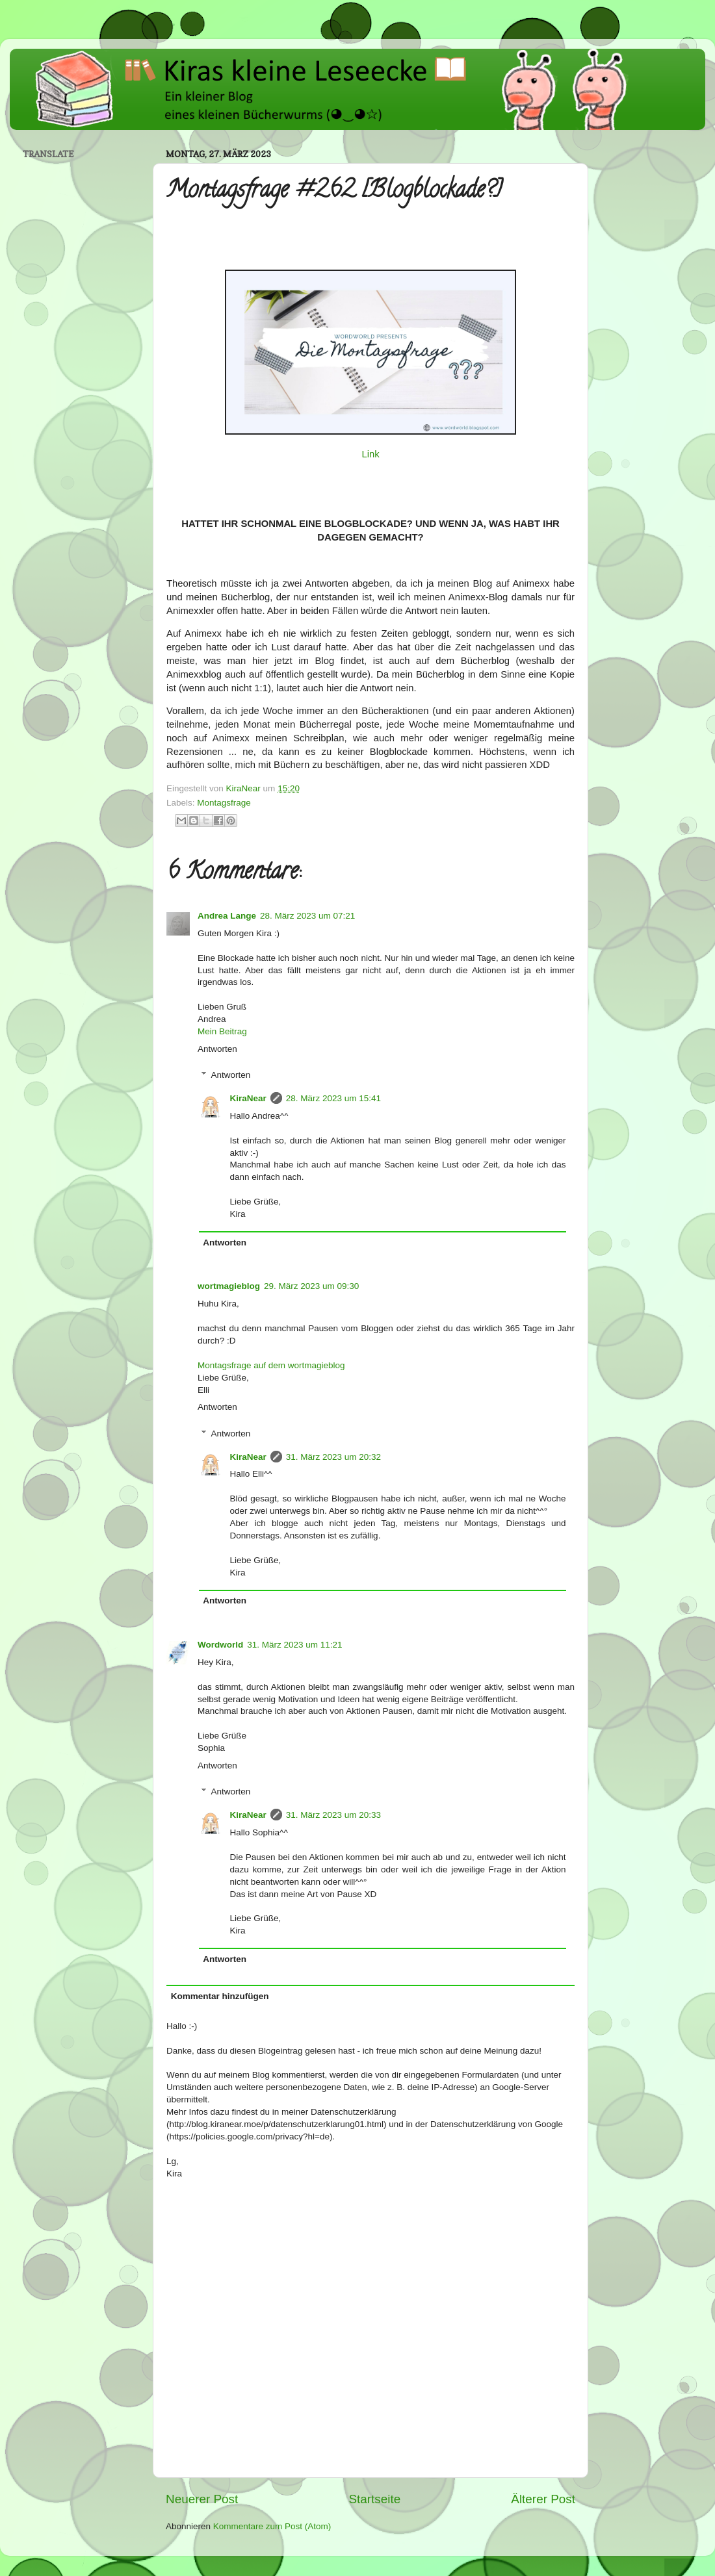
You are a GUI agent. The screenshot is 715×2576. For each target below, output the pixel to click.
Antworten (217, 1049)
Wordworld (220, 1645)
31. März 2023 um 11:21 (294, 1645)
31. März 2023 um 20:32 (333, 1457)
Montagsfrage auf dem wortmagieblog (271, 1365)
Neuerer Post (202, 2499)
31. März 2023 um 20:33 (333, 1815)
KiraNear (248, 1098)
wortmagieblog (229, 1286)
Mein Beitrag (222, 1031)
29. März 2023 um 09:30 (311, 1286)
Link (370, 454)
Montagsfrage (224, 803)
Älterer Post (543, 2499)
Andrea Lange (227, 916)
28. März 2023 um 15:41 (333, 1098)
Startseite (374, 2499)
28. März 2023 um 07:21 (307, 916)
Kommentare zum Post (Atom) (272, 2526)
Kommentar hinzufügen (220, 1996)
